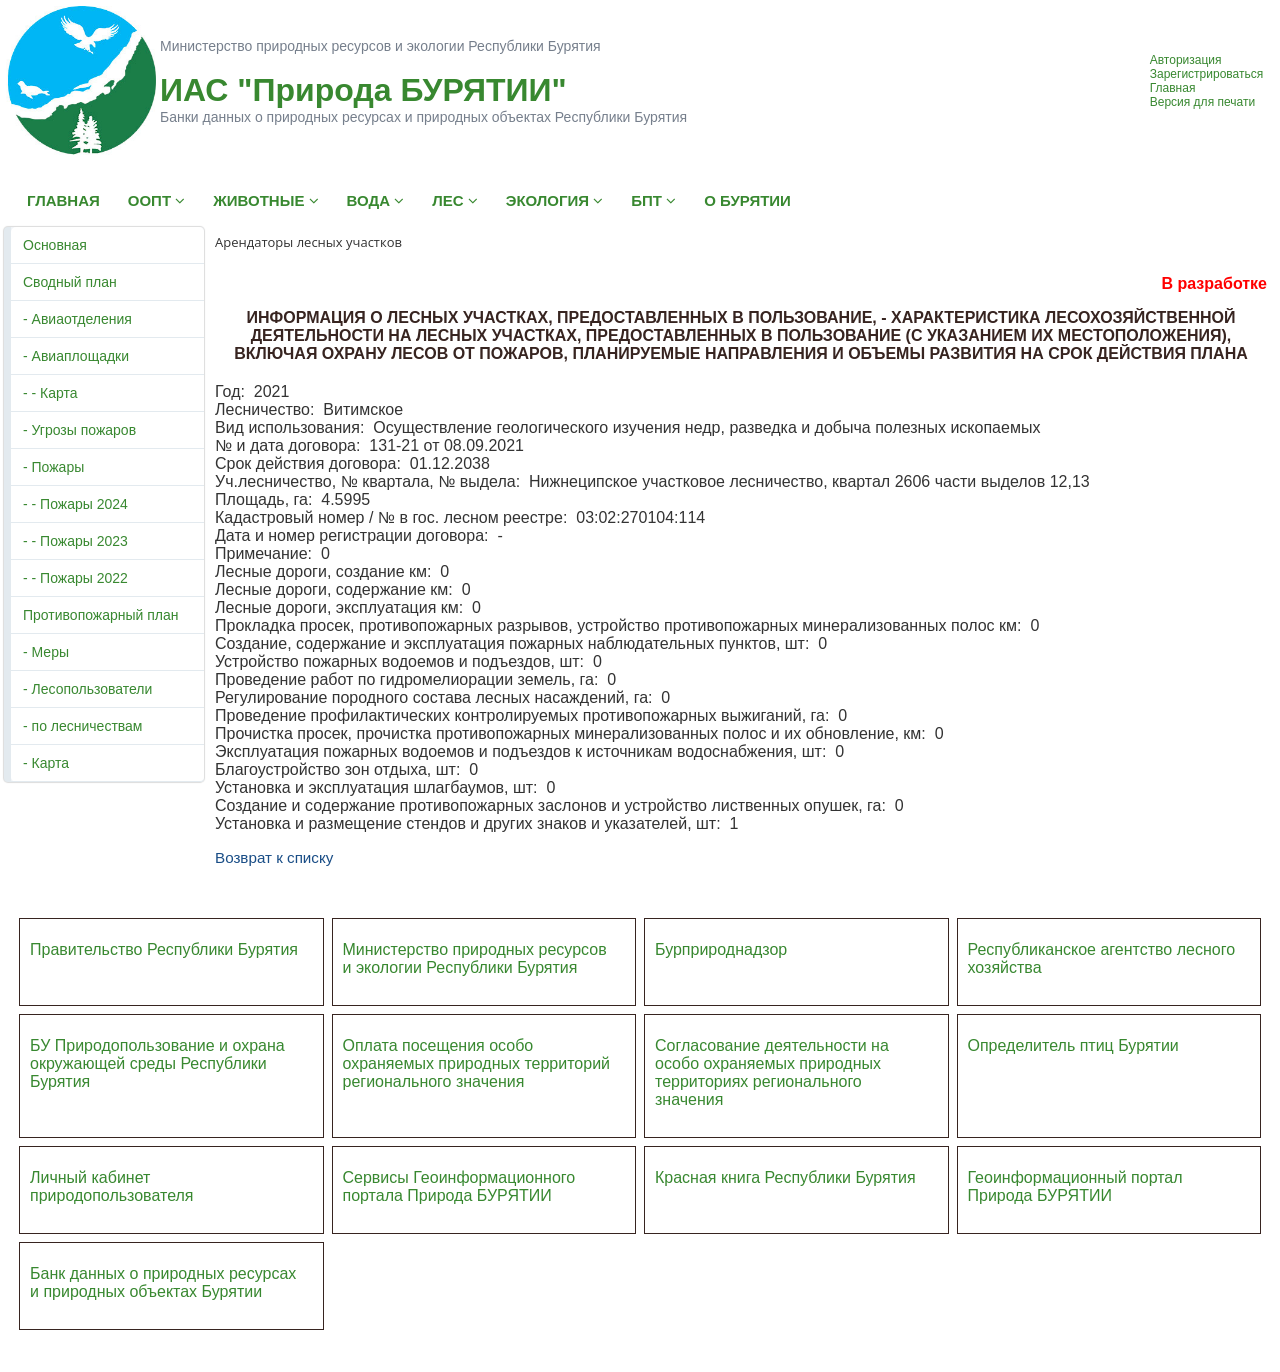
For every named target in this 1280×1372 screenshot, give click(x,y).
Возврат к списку (274, 857)
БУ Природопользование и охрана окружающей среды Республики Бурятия (157, 1063)
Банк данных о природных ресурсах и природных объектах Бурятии (163, 1282)
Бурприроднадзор (721, 949)
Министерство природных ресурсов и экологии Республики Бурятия (475, 958)
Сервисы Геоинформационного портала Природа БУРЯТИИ (459, 1186)
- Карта (46, 763)
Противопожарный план (101, 615)
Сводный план (70, 282)
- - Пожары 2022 (75, 578)
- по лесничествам (83, 726)
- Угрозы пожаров (79, 430)
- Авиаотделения (77, 319)
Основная (55, 245)
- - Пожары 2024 (75, 504)
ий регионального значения (477, 1072)
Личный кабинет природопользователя (112, 1186)
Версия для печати (1202, 102)
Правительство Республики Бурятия (164, 949)
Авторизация (1186, 60)
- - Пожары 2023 (75, 541)
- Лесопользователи (87, 689)
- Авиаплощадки (76, 356)
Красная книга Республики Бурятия (785, 1177)
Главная (1173, 88)
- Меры (46, 652)
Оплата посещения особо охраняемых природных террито (463, 1054)
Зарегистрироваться (1206, 74)
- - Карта (50, 393)
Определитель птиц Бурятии (1073, 1045)
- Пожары (53, 467)
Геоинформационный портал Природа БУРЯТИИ (1075, 1186)
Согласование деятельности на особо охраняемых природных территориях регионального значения (772, 1072)
